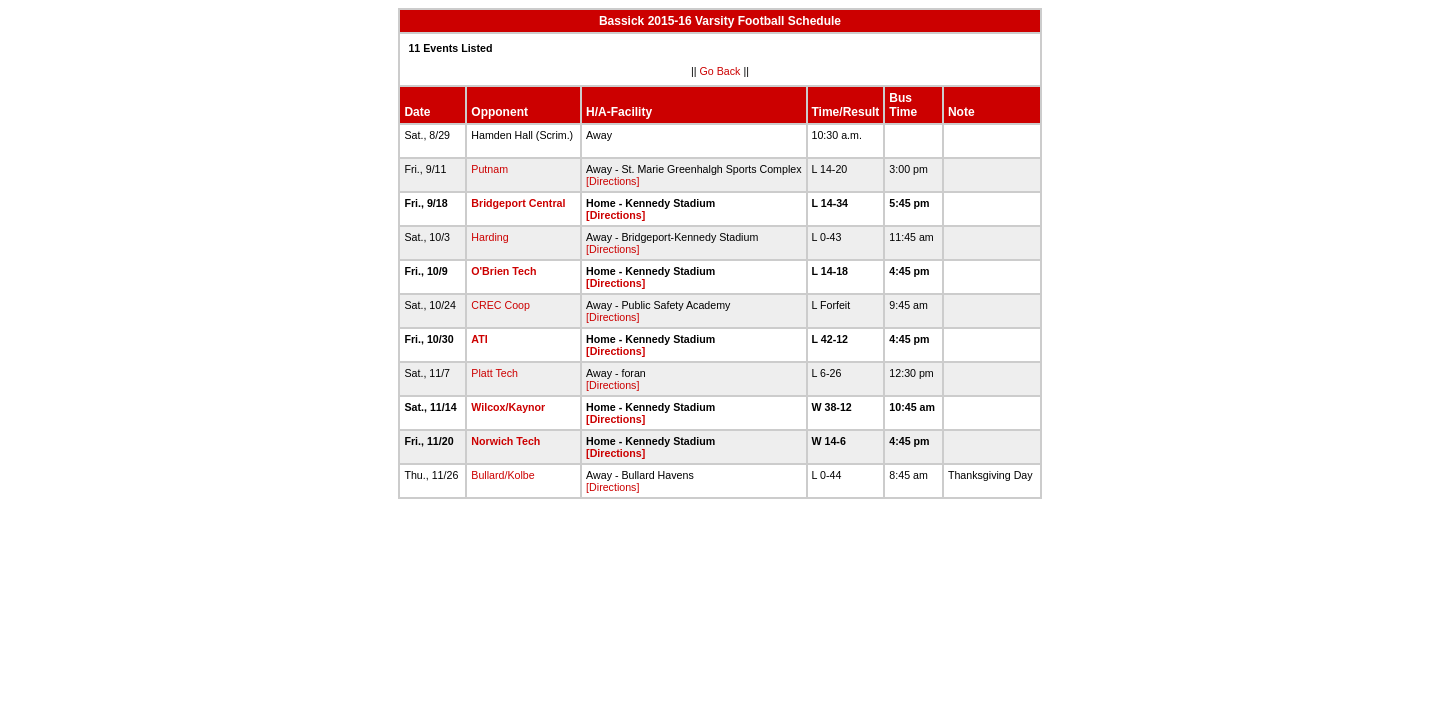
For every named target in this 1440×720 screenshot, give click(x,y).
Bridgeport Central (518, 203)
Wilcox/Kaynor (508, 407)
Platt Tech (494, 373)
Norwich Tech (505, 441)
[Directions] (612, 181)
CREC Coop (500, 305)
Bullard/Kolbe (502, 475)
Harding (489, 237)
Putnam (489, 169)
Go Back (720, 71)
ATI (479, 339)
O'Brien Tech (503, 271)
